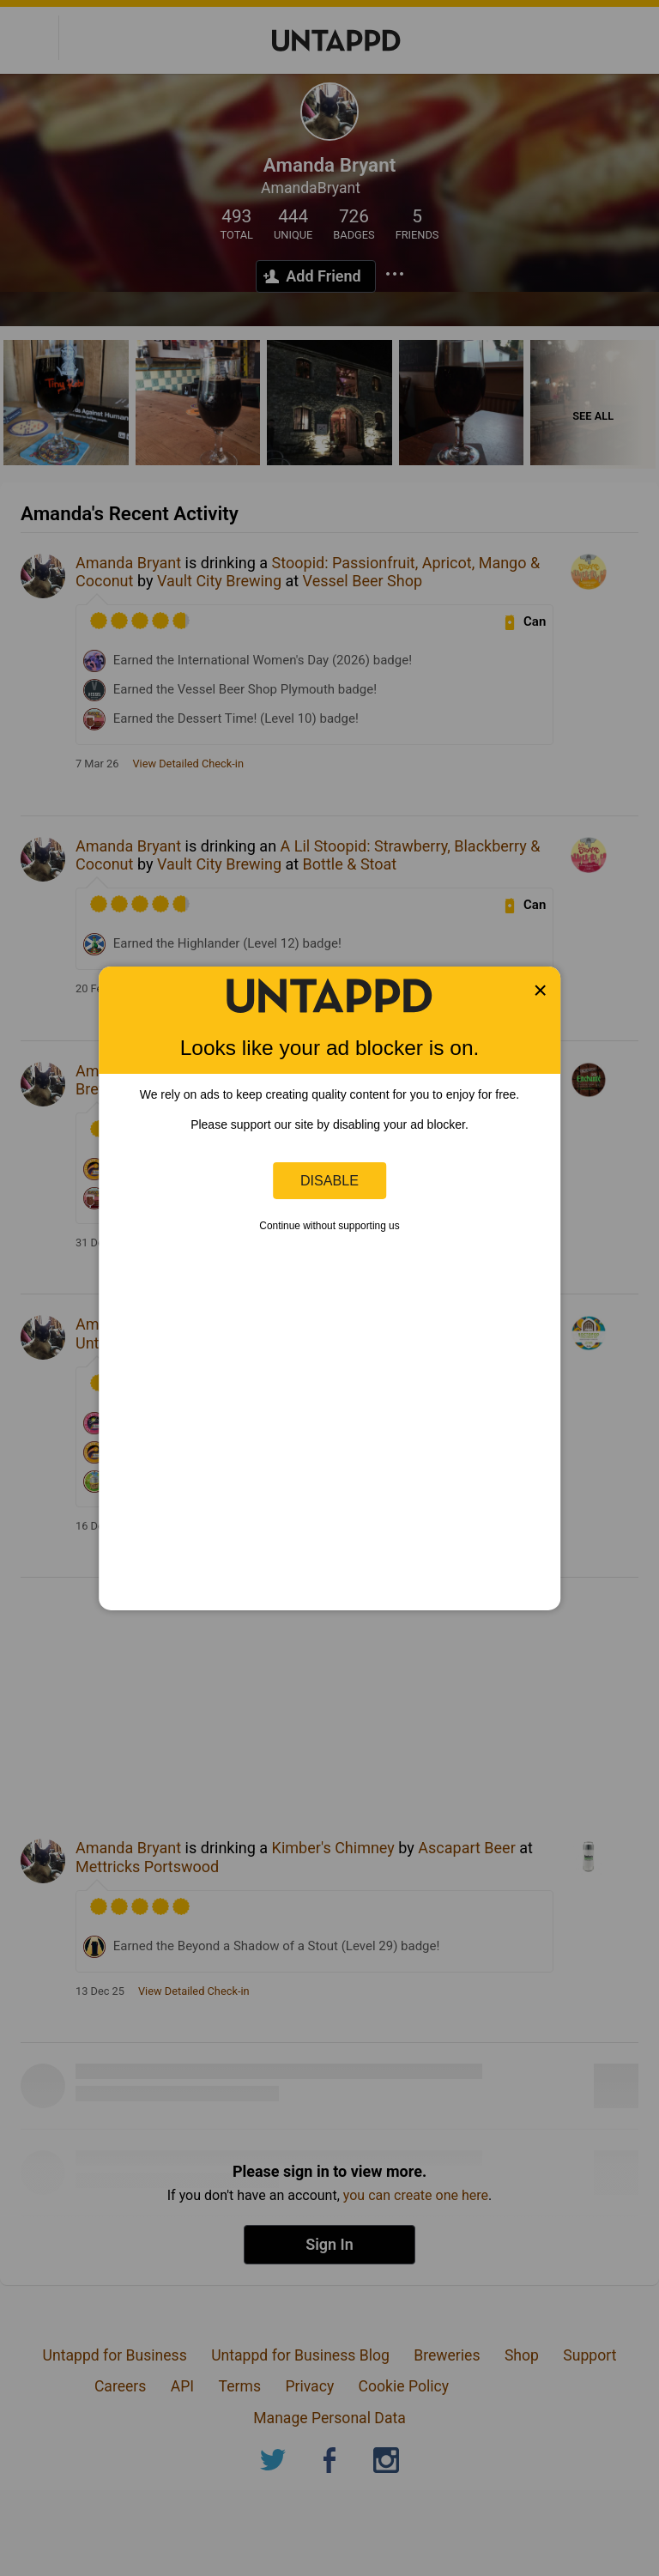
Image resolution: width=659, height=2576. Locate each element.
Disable (329, 1180)
